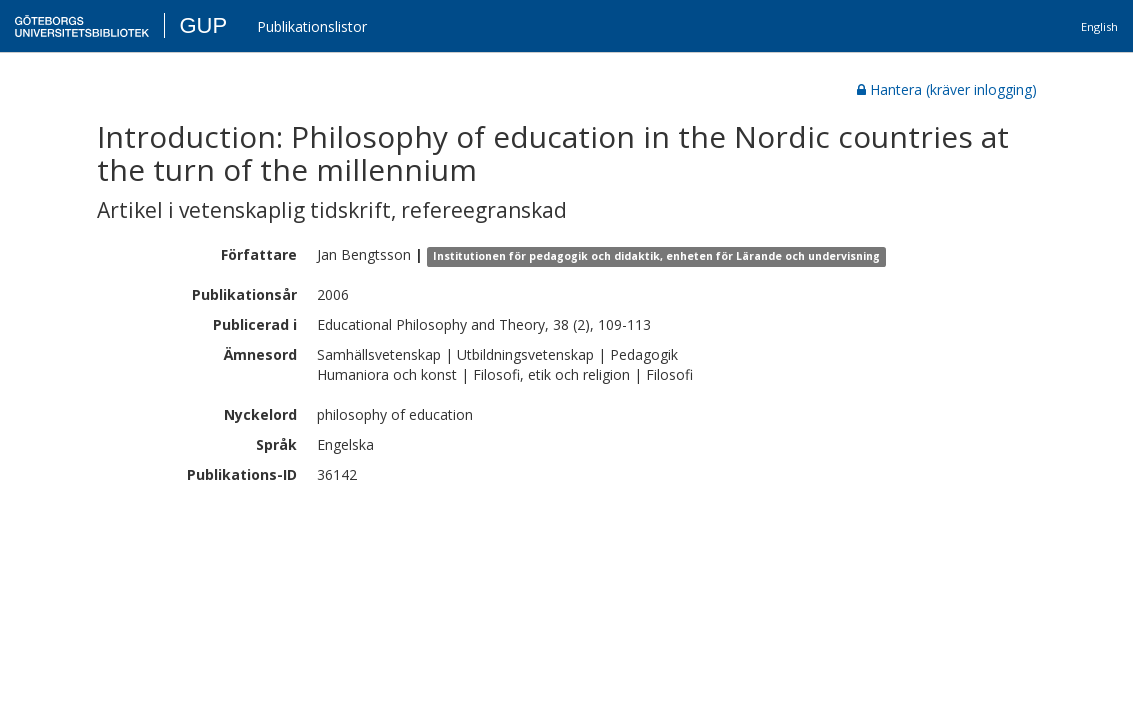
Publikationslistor (312, 26)
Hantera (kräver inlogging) (947, 89)
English (1099, 26)
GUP (203, 25)
